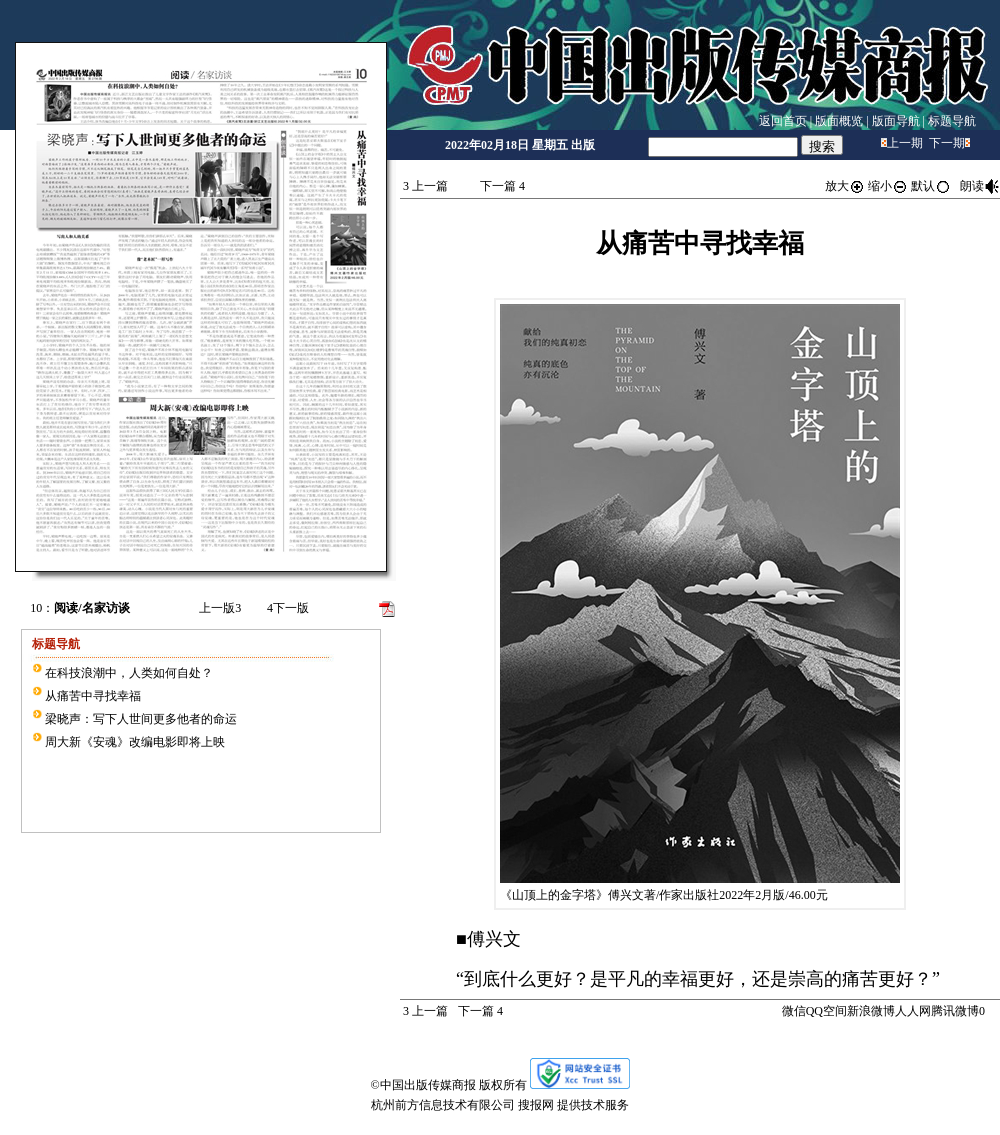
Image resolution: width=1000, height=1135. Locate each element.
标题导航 (952, 121)
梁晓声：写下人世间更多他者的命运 (141, 719)
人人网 (913, 1011)
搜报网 (536, 1105)
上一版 (220, 608)
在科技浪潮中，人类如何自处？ (129, 673)
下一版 (288, 608)
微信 (794, 1011)
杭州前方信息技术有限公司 (443, 1105)
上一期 (905, 143)
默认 (931, 186)
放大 (845, 186)
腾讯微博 (955, 1011)
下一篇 (502, 186)
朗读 (980, 186)
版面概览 (839, 121)
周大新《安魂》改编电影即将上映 (135, 742)
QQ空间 (826, 1011)
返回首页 (783, 121)
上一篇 (425, 186)
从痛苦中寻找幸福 (93, 696)
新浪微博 (871, 1011)
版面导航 (896, 121)
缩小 (888, 186)
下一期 (947, 143)
